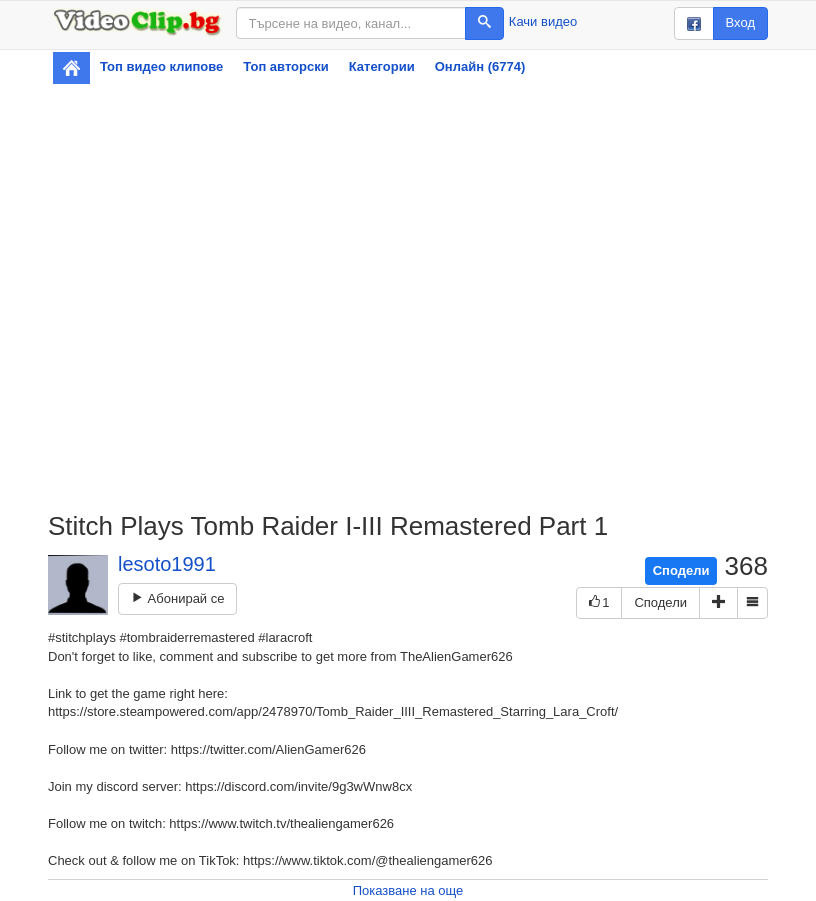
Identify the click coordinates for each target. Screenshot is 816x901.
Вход (740, 22)
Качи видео (543, 21)
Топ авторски (285, 66)
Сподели (681, 570)
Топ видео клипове (161, 66)
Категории (382, 66)
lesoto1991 (167, 564)
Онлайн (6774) (480, 66)
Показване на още (408, 890)
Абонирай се (177, 598)
